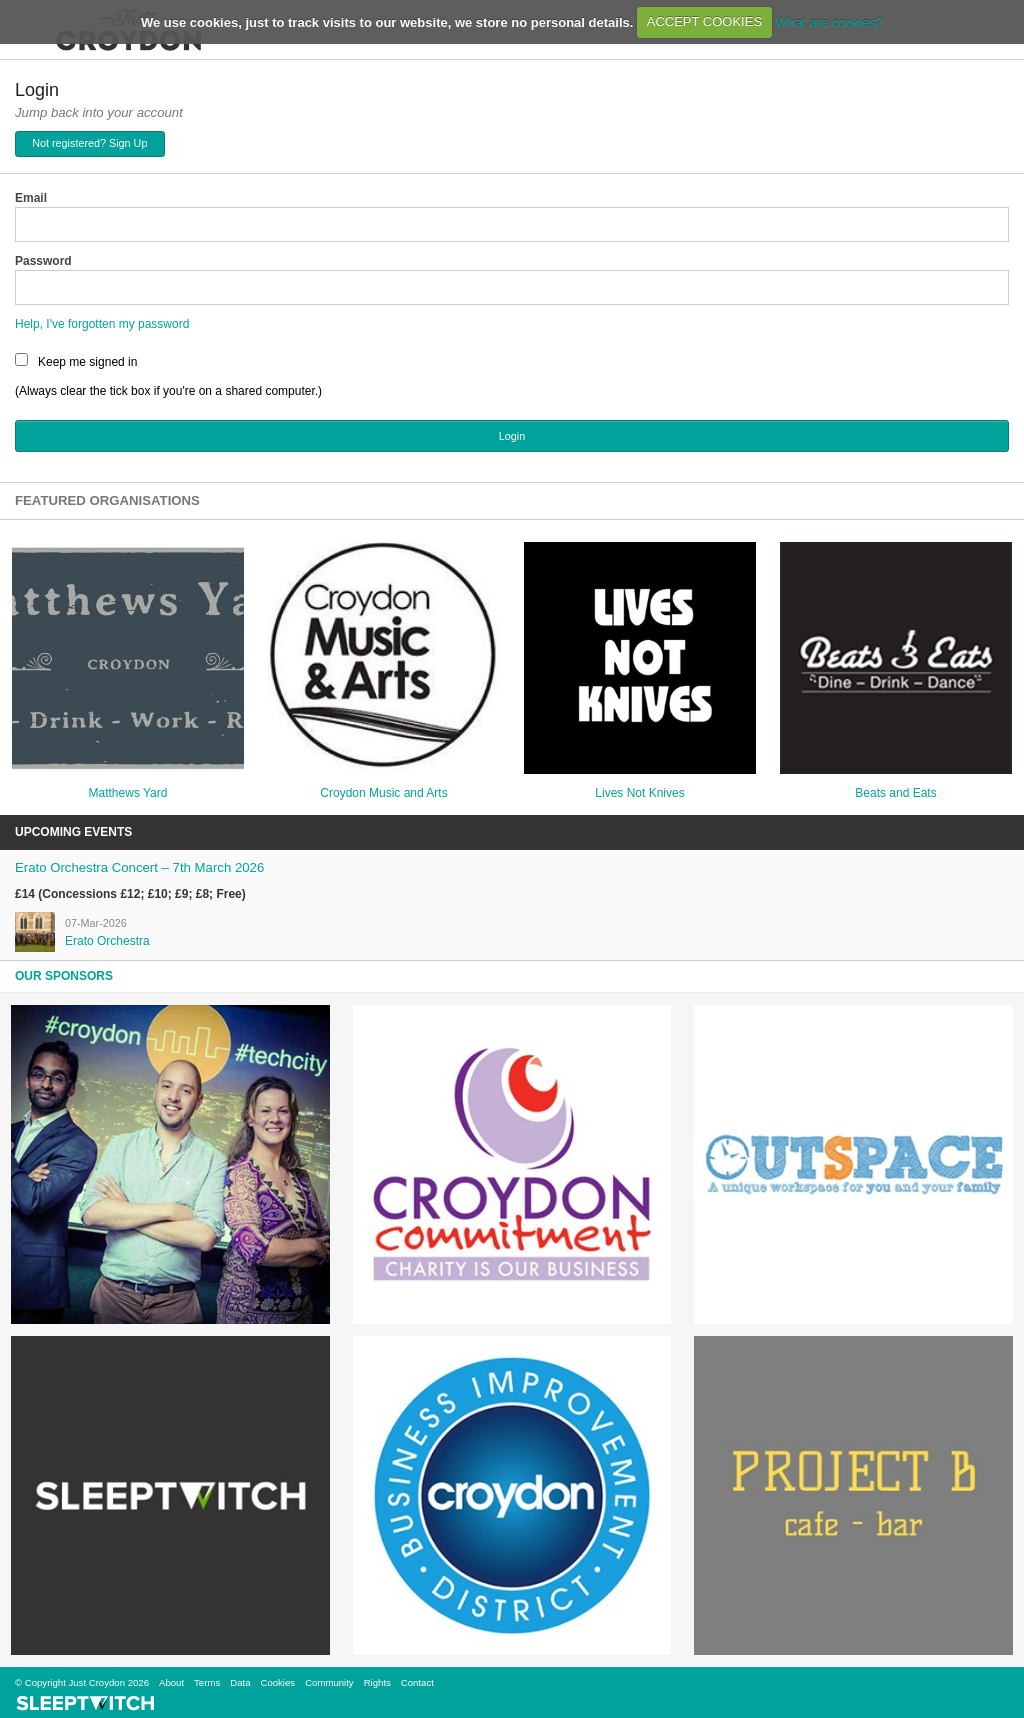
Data (240, 1682)
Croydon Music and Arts (383, 793)
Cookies (277, 1682)
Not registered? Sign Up (89, 143)
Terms (207, 1682)
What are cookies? (829, 21)
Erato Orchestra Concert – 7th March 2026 (139, 867)
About (171, 1682)
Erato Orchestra (107, 941)
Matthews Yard (128, 793)
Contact (417, 1682)
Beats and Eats (895, 793)
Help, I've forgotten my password (102, 324)
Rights (377, 1682)
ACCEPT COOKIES (704, 21)
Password (43, 261)
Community (329, 1682)
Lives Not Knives (639, 793)
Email (31, 198)
